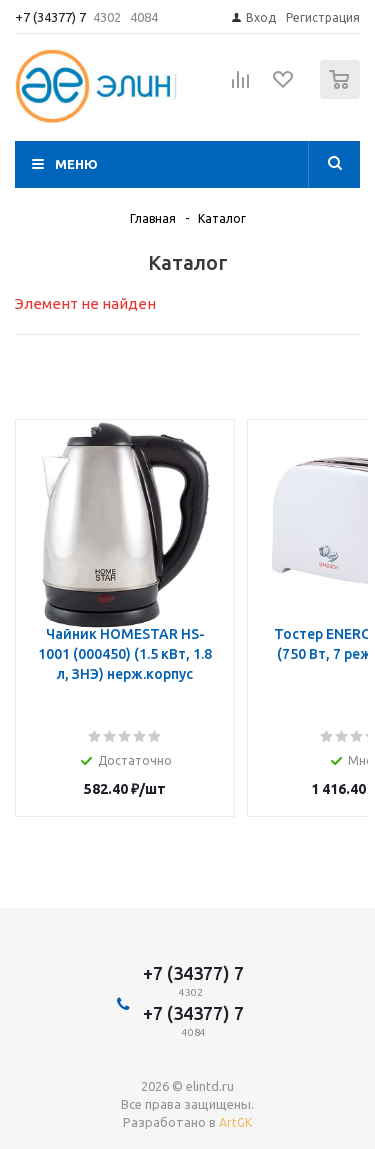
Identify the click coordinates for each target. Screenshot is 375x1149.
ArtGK (235, 1122)
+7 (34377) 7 (50, 17)
